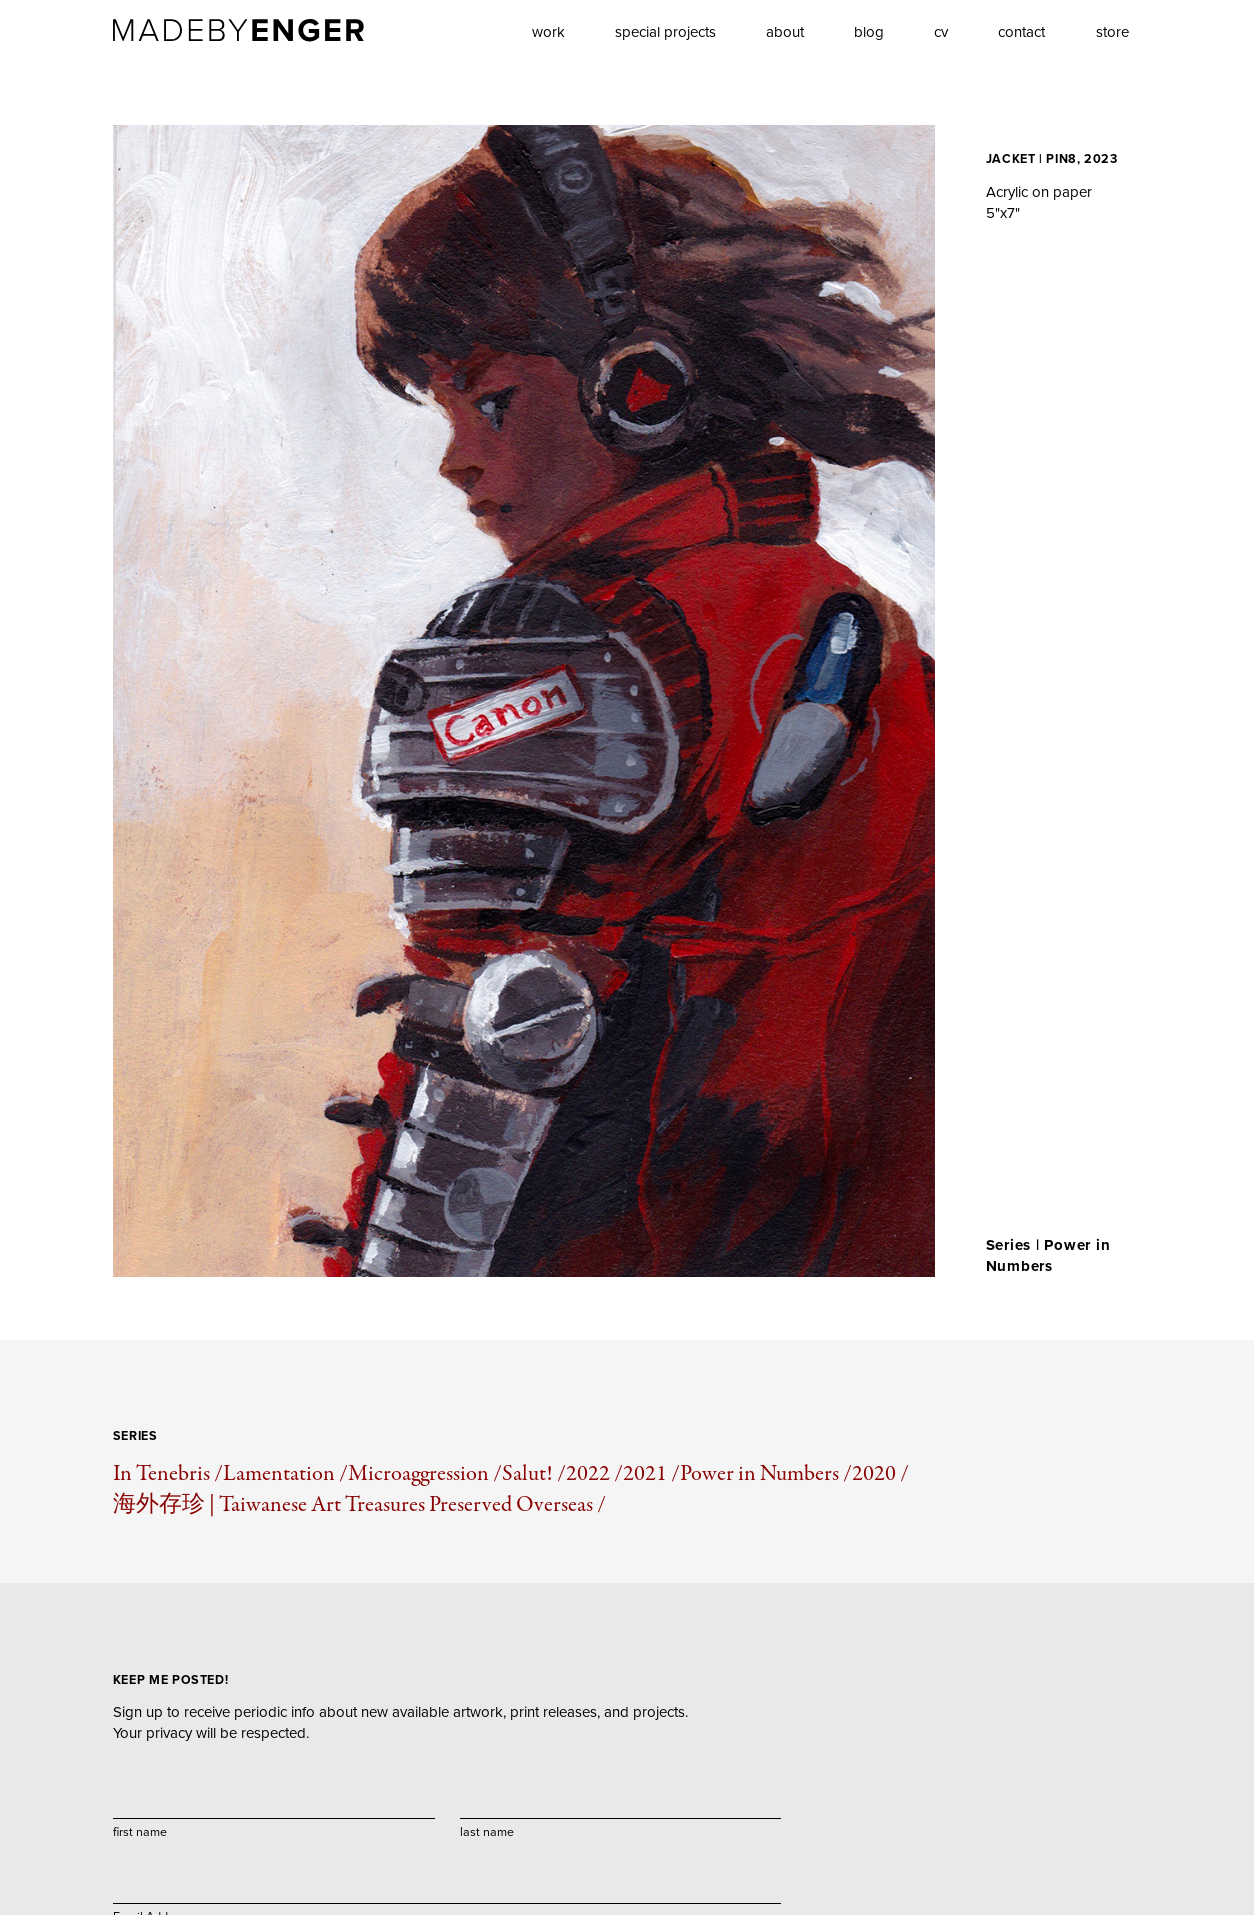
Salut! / (534, 1473)
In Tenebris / (168, 1473)
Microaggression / (425, 1473)
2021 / (651, 1473)
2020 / (880, 1473)
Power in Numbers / (766, 1473)
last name (487, 1831)
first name (140, 1831)
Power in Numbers (1048, 1255)
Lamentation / (285, 1473)
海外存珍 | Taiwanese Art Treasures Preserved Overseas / (359, 1504)
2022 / (594, 1473)
